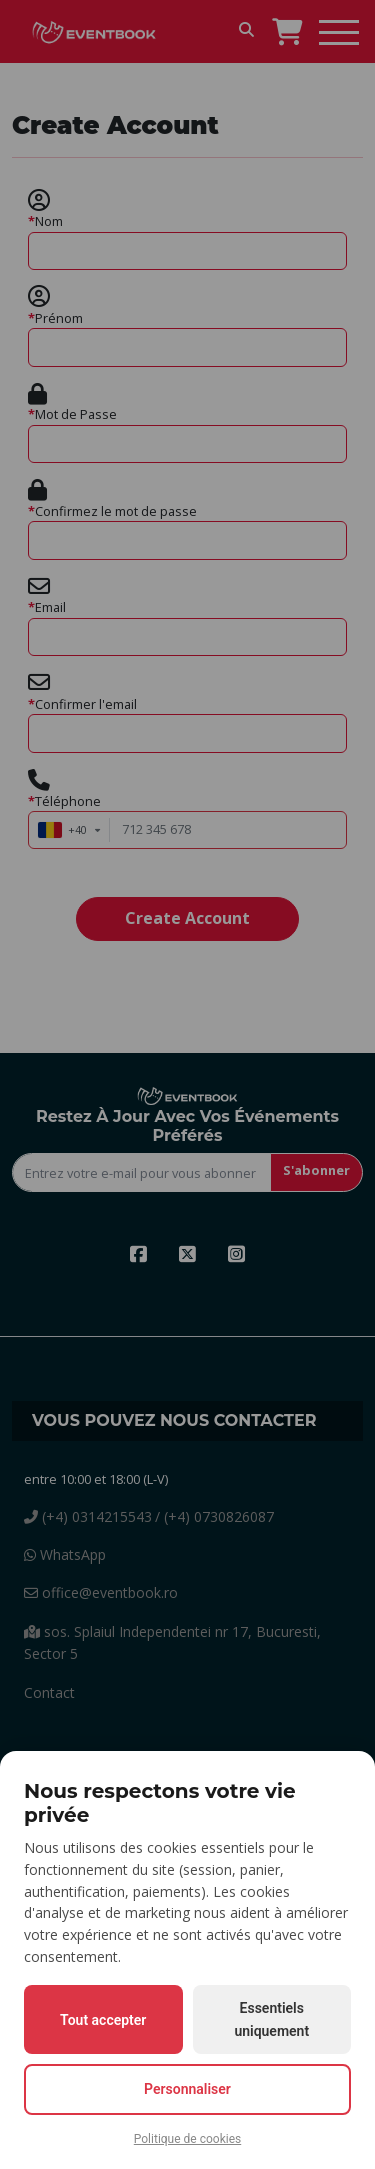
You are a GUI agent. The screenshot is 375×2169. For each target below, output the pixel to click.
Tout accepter (103, 2020)
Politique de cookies (187, 2139)
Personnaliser (187, 2089)
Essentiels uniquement (271, 2019)
